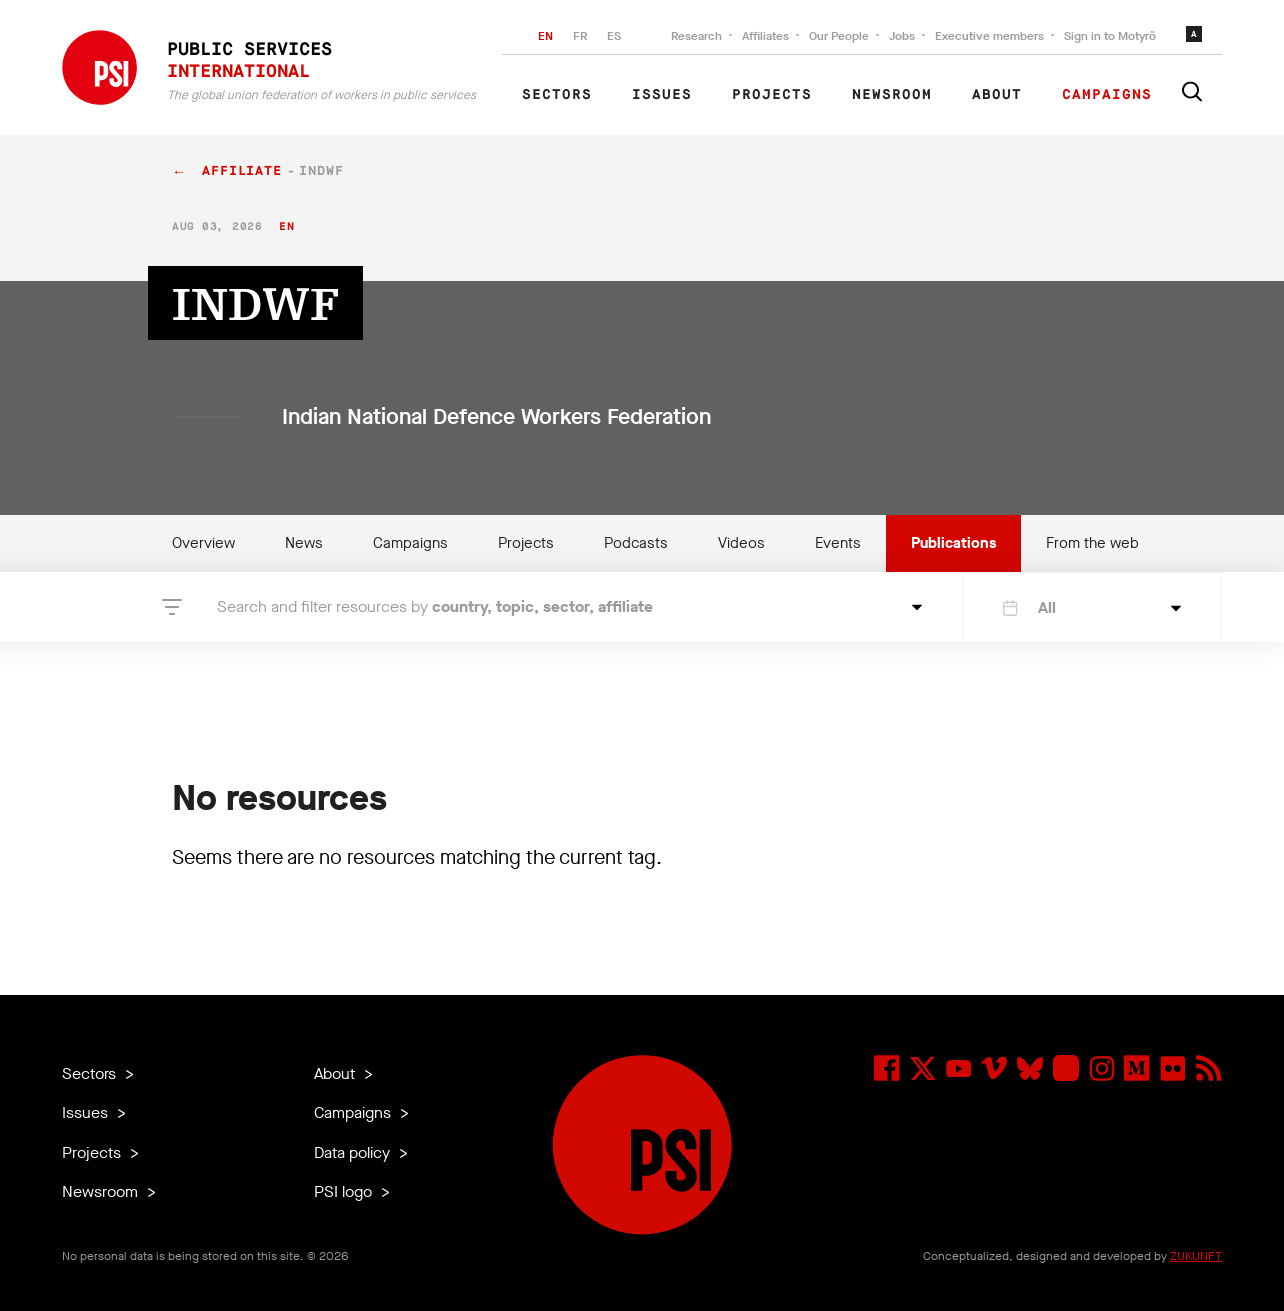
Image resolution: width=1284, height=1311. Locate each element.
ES (614, 36)
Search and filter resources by (435, 606)
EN (545, 36)
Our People (839, 36)
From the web (1092, 543)
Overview (203, 543)
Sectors (557, 95)
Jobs (902, 36)
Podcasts (636, 543)
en (286, 226)
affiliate (242, 171)
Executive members (989, 36)
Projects (772, 95)
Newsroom (892, 95)
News (304, 543)
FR (580, 36)
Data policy (354, 1152)
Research (696, 36)
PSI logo (345, 1191)
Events (838, 543)
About (997, 95)
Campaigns (1107, 95)
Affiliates (765, 36)
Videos (741, 543)
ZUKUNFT (1196, 1256)
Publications (953, 543)
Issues (662, 95)
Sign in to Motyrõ (1110, 36)
